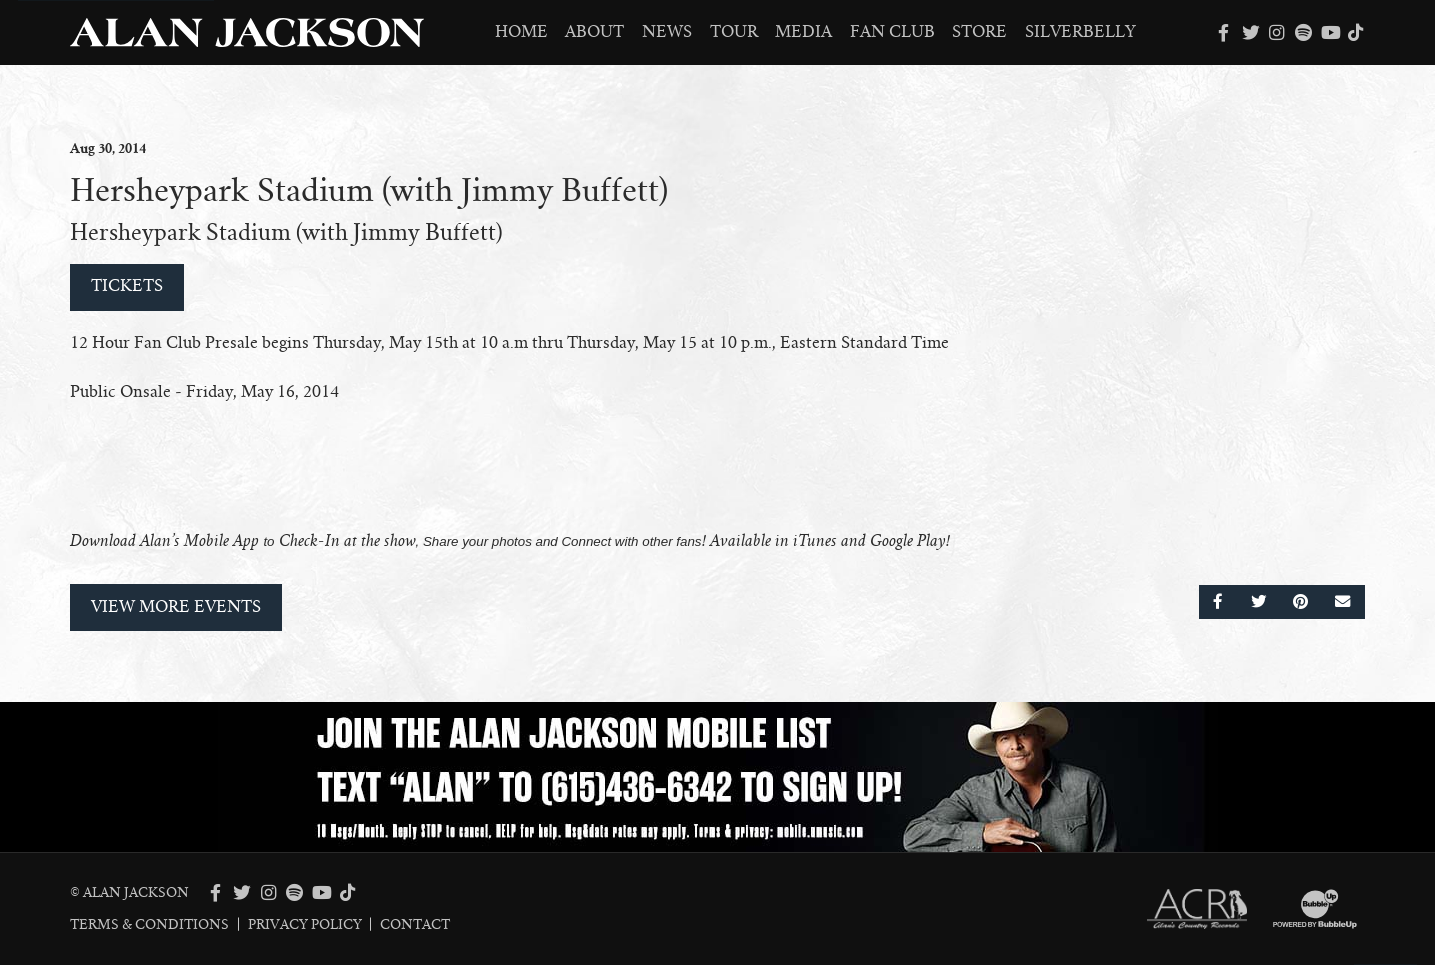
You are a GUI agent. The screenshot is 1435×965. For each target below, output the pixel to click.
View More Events (176, 607)
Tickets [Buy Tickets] (127, 286)
